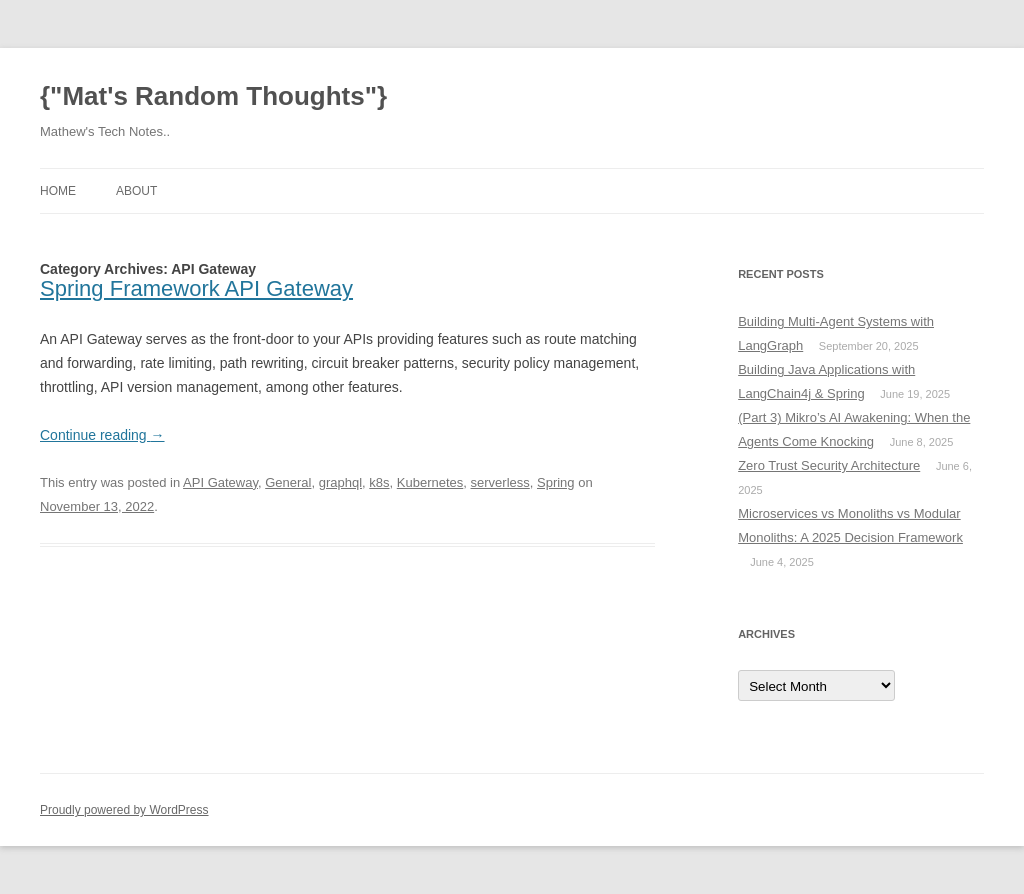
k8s (379, 482)
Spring (556, 482)
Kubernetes (430, 482)
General (288, 482)
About (136, 191)
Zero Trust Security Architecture (829, 465)
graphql (340, 482)
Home (58, 191)
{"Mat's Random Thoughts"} (213, 96)
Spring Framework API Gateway (196, 288)
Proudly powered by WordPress (124, 810)
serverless (500, 482)
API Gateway (220, 482)
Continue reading (102, 435)
